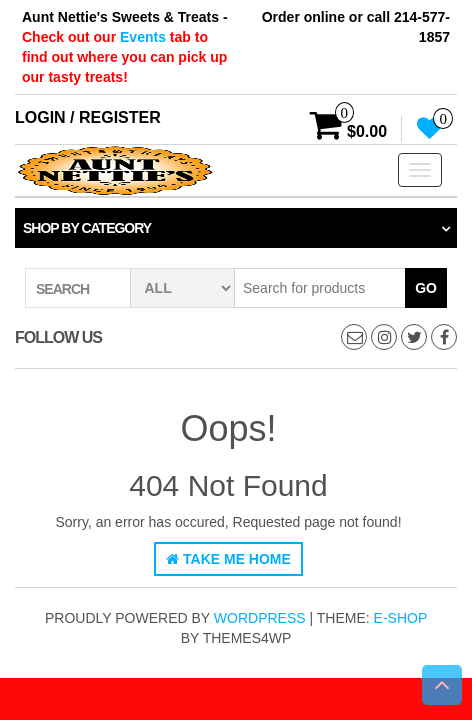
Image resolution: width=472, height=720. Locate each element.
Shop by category (87, 228)
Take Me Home (228, 559)
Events (145, 37)
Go (426, 288)
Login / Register (88, 117)
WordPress (260, 618)
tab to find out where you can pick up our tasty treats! (124, 57)
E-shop (400, 618)
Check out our (71, 37)
